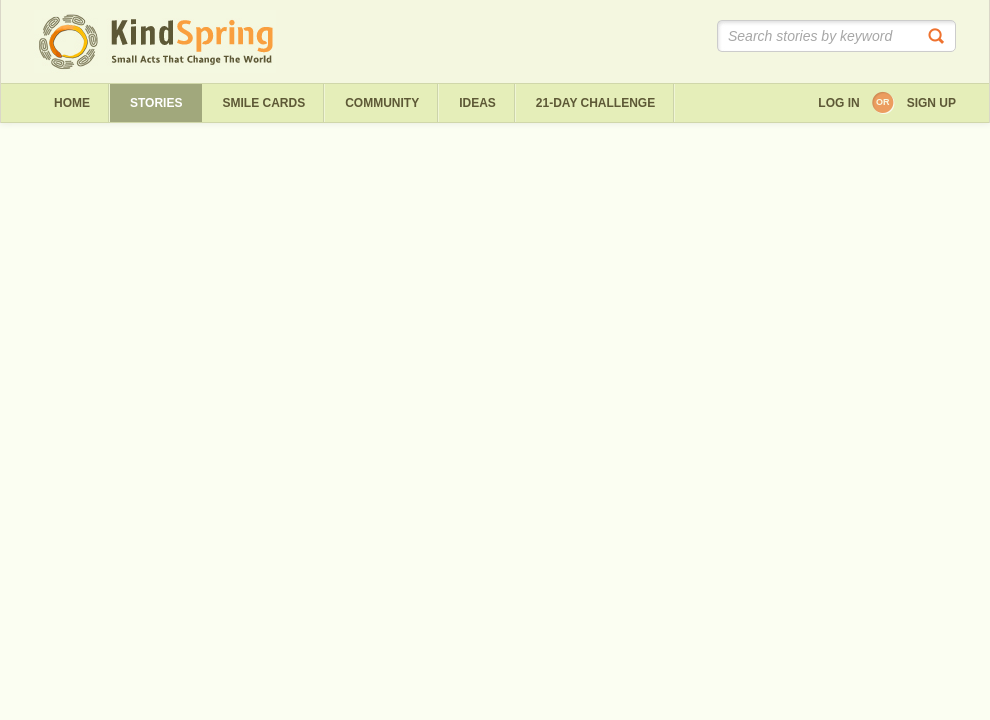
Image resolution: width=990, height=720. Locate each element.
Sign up (931, 103)
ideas (477, 103)
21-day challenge (595, 103)
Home (72, 103)
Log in (838, 103)
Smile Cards (263, 103)
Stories (156, 103)
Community (382, 103)
